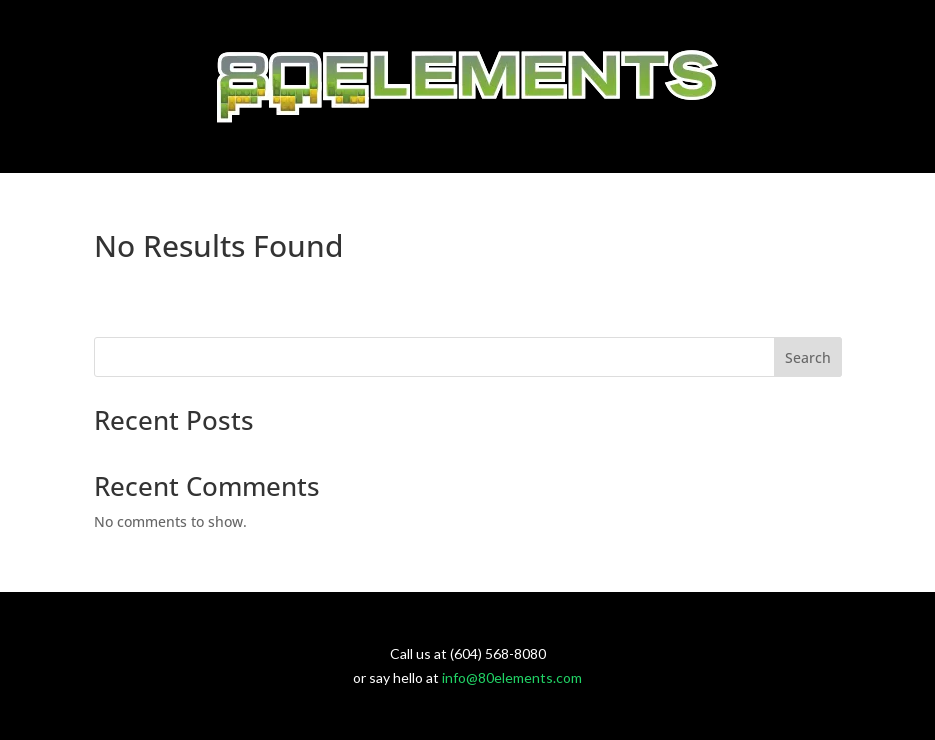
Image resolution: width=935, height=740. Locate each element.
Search (808, 357)
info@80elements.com (512, 677)
